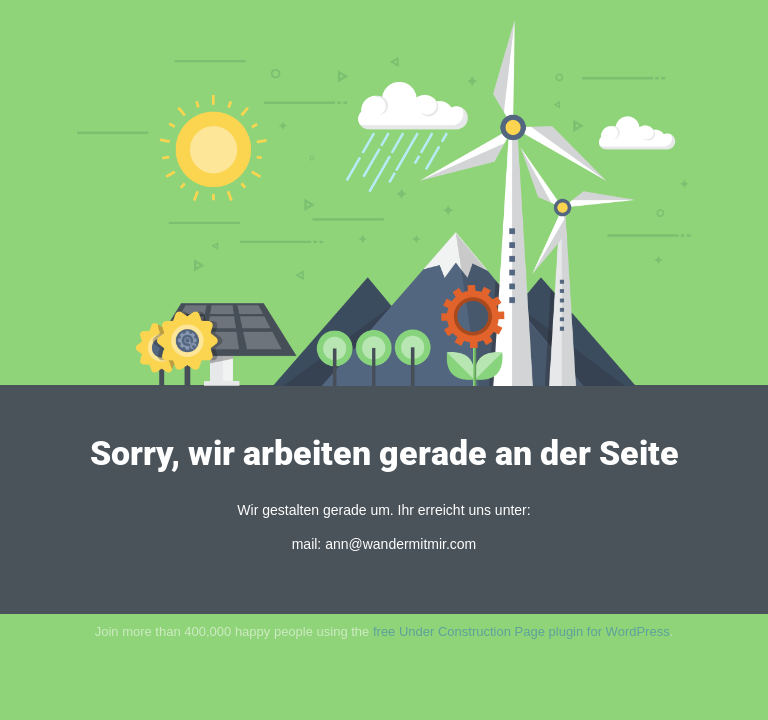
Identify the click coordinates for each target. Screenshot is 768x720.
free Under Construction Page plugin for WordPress (521, 631)
